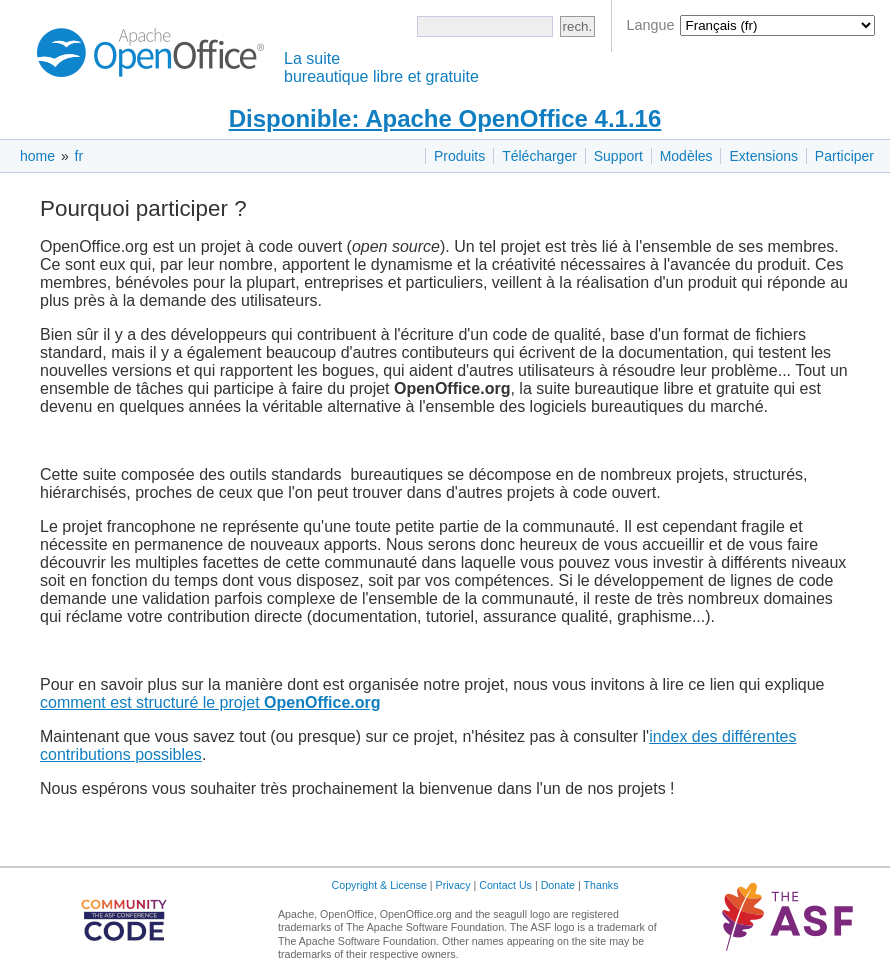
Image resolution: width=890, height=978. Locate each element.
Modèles (686, 156)
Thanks (601, 885)
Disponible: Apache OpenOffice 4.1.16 (445, 118)
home (37, 156)
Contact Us (505, 885)
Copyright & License (379, 885)
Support (618, 156)
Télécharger (539, 156)
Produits (459, 156)
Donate (558, 885)
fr (79, 156)
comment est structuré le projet (210, 702)
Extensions (763, 156)
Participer (844, 156)
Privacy (453, 885)
